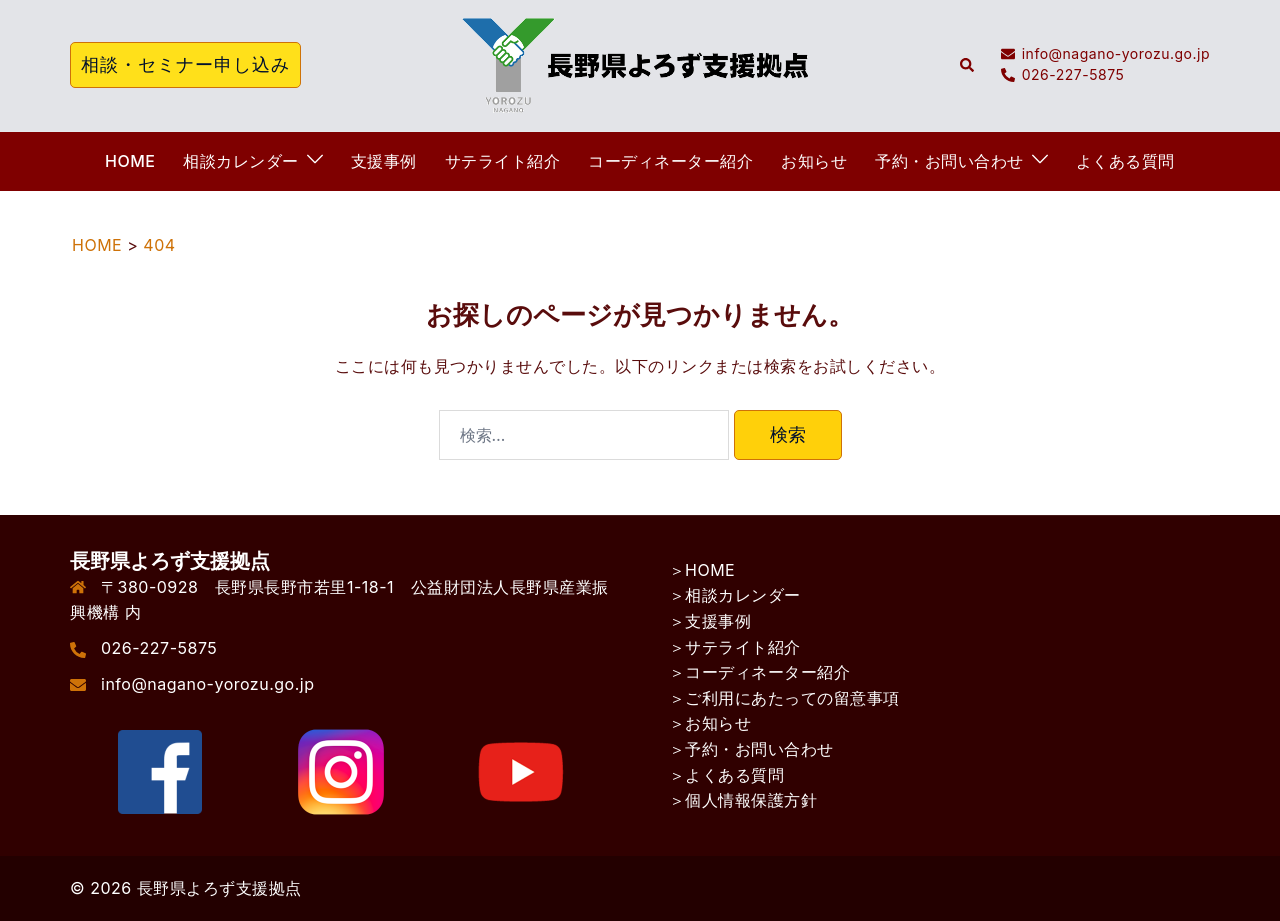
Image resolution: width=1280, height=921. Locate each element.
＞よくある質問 (727, 775)
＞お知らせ (710, 723)
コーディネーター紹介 (670, 161)
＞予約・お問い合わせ (751, 749)
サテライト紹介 (503, 161)
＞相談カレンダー (735, 595)
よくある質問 (1125, 161)
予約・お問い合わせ (949, 161)
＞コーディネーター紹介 (760, 672)
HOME (130, 161)
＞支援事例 (710, 621)
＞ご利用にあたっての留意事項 (784, 698)
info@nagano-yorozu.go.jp (207, 684)
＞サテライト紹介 (735, 647)
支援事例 (384, 161)
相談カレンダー (241, 161)
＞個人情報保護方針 (743, 800)
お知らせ (814, 161)
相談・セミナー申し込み (185, 64)
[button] (968, 65)
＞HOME (702, 570)
